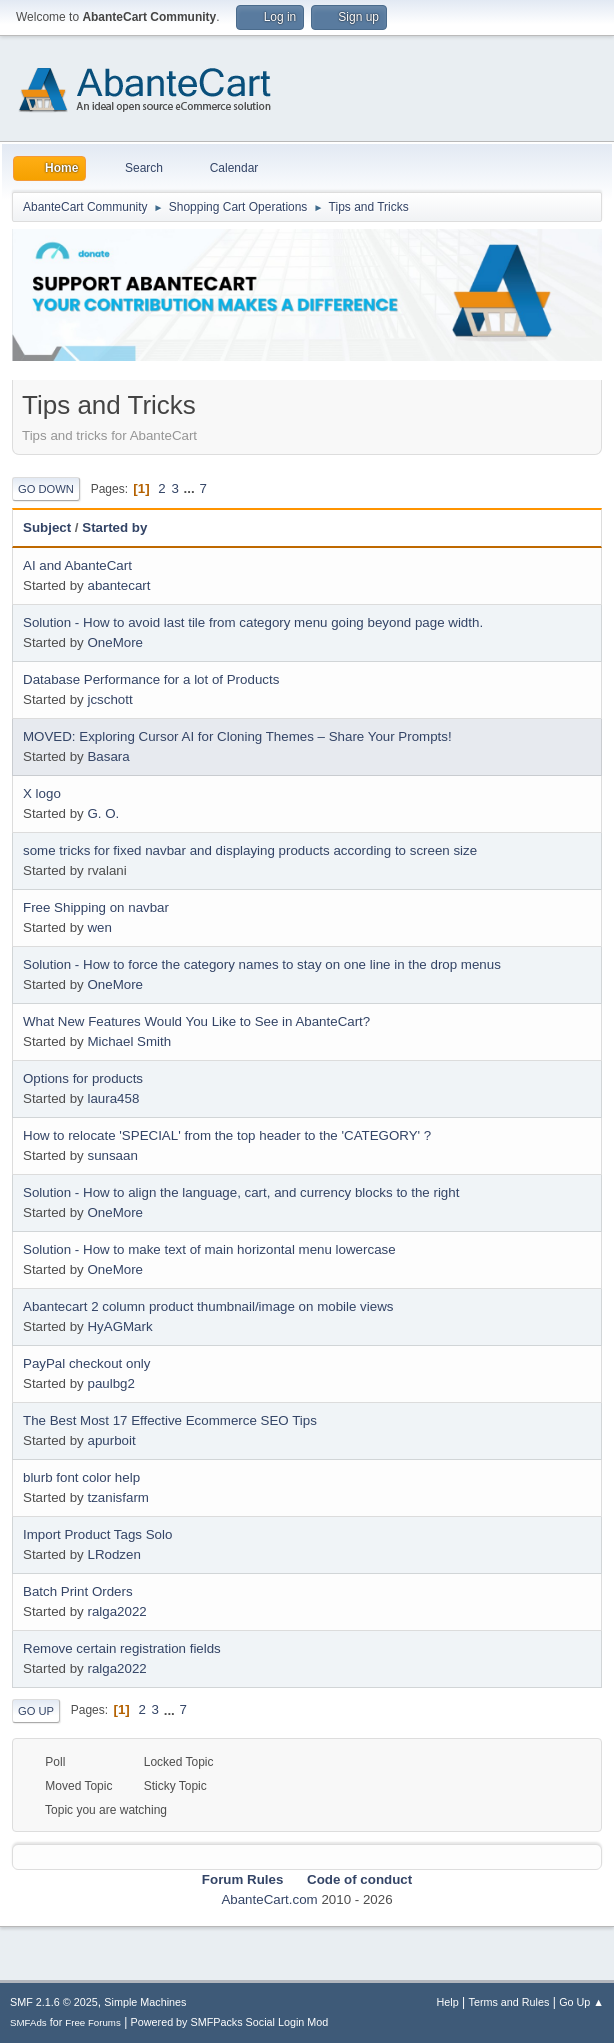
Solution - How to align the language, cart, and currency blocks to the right (241, 1192)
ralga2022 (116, 1611)
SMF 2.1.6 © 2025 (54, 2002)
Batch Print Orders (78, 1591)
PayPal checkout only (86, 1363)
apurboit (111, 1440)
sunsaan (112, 1155)
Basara (108, 756)
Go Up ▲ (581, 2002)
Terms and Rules (509, 2002)
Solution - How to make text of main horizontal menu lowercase (209, 1249)
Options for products (83, 1078)
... (191, 488)
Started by (114, 527)
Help (448, 2002)
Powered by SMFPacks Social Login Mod (230, 2022)
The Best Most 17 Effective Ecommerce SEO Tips (170, 1420)
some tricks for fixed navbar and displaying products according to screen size (250, 850)
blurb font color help (81, 1477)
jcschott (109, 699)
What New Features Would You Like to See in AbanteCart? (196, 1021)
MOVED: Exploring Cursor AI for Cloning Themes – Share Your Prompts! (237, 736)
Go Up (36, 1711)
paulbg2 (110, 1383)
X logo (42, 793)
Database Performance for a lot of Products (151, 679)
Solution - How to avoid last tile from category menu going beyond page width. (253, 622)
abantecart (118, 585)
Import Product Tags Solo (97, 1534)
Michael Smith (129, 1041)
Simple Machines (145, 2002)
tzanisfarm (117, 1497)
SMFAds (28, 2022)
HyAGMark (119, 1326)
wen (99, 927)
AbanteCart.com (269, 1899)
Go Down (46, 489)
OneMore (115, 642)
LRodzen (113, 1554)
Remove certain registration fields (122, 1648)
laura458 (113, 1098)
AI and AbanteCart (77, 565)
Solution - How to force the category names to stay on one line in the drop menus (262, 964)
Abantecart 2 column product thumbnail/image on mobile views (208, 1306)
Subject (47, 527)
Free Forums (93, 2022)
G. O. (103, 813)
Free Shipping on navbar (96, 907)
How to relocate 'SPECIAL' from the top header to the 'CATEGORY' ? (227, 1135)
